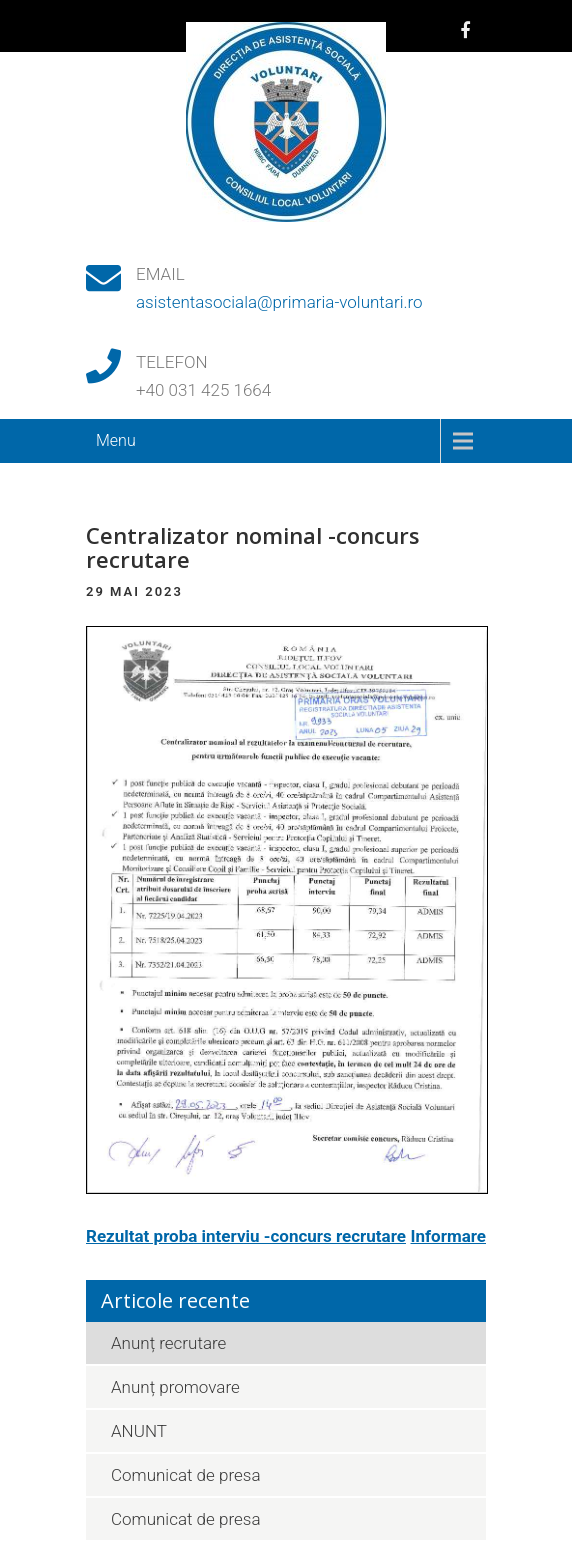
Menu (116, 440)
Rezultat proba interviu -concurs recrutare (246, 1236)
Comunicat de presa (186, 1475)
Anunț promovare (175, 1387)
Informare (448, 1236)
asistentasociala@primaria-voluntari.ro (279, 302)
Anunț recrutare (168, 1343)
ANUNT (139, 1431)
